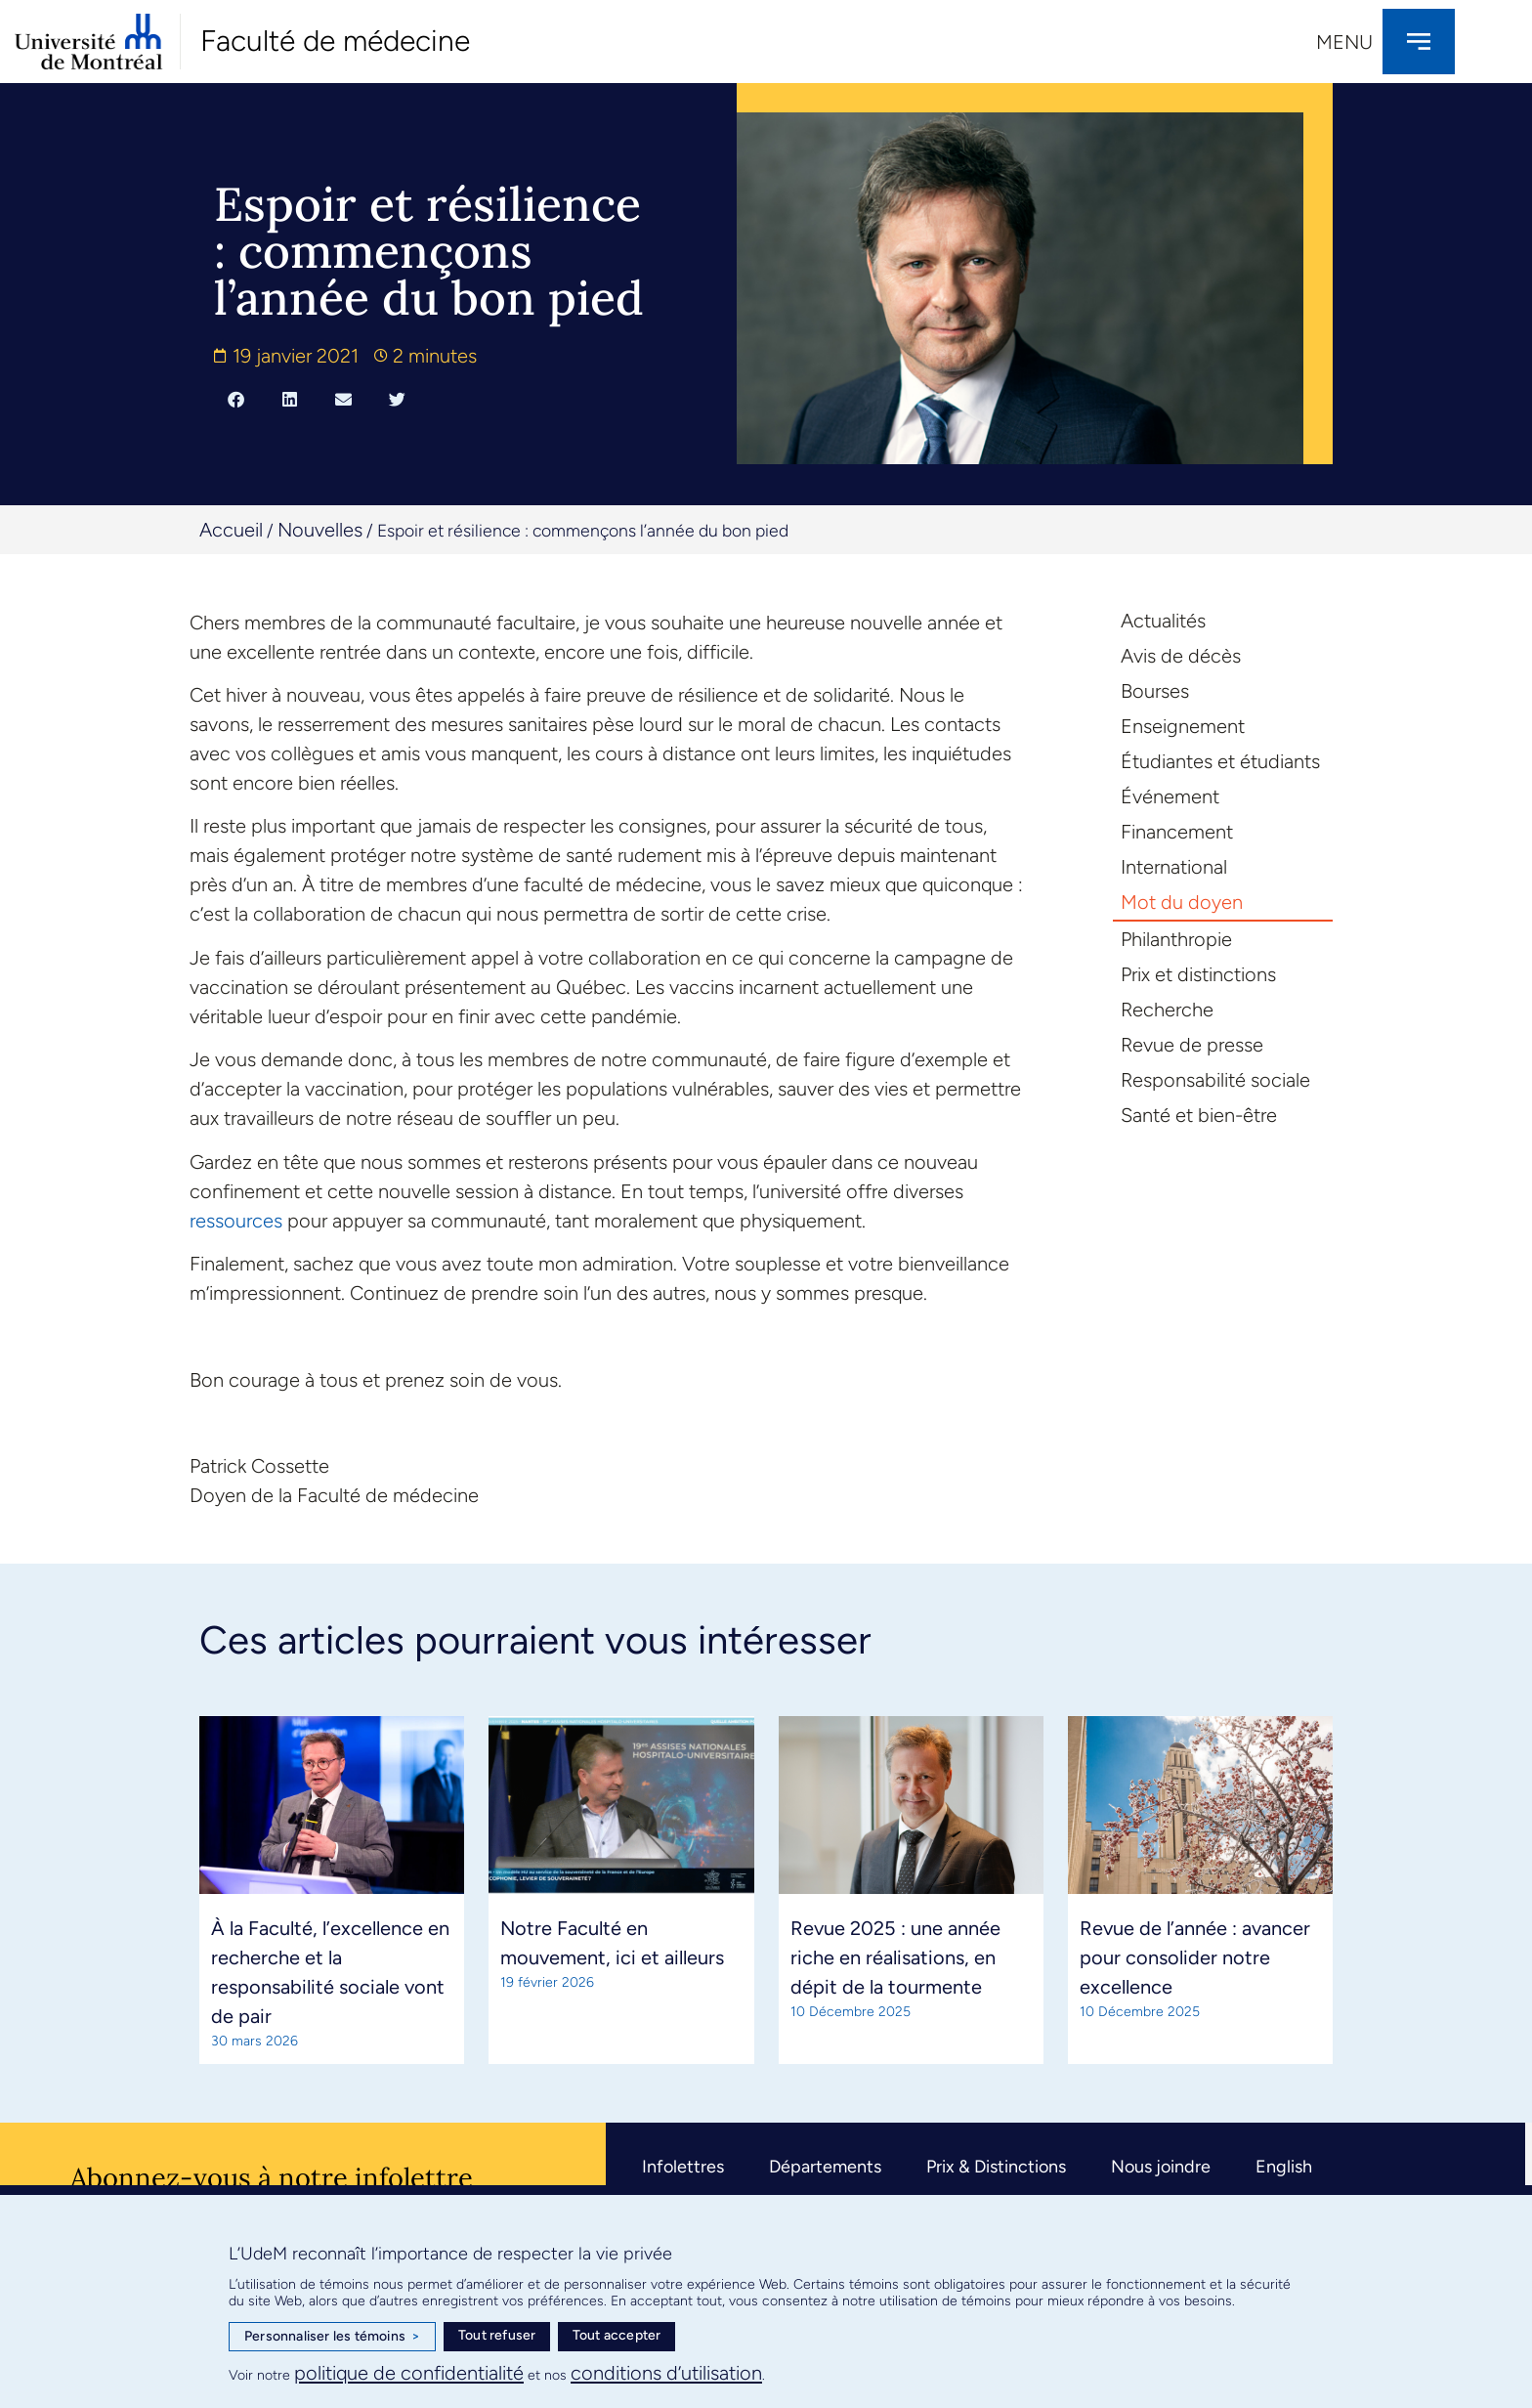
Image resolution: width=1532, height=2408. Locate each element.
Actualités (1163, 620)
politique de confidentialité (409, 2373)
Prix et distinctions (1198, 974)
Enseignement (1183, 726)
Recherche (1167, 1009)
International (1174, 867)
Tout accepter (617, 2335)
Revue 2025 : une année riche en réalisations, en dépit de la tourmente (895, 1957)
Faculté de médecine (335, 40)
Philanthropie (1176, 939)
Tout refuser (496, 2335)
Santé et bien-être (1199, 1115)
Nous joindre (1161, 2166)
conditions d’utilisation (666, 2373)
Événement (1170, 796)
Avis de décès (1181, 655)
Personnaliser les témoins (332, 2336)
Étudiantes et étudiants (1220, 761)
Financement (1177, 831)
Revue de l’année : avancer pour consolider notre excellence (1195, 1957)
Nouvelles (319, 529)
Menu (1344, 42)
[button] (236, 399)
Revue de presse (1192, 1044)
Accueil (231, 529)
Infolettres (683, 2166)
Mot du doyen (1182, 902)
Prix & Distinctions (996, 2166)
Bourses (1155, 691)
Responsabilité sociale (1215, 1080)
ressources (236, 1220)
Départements (825, 2166)
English (1283, 2166)
